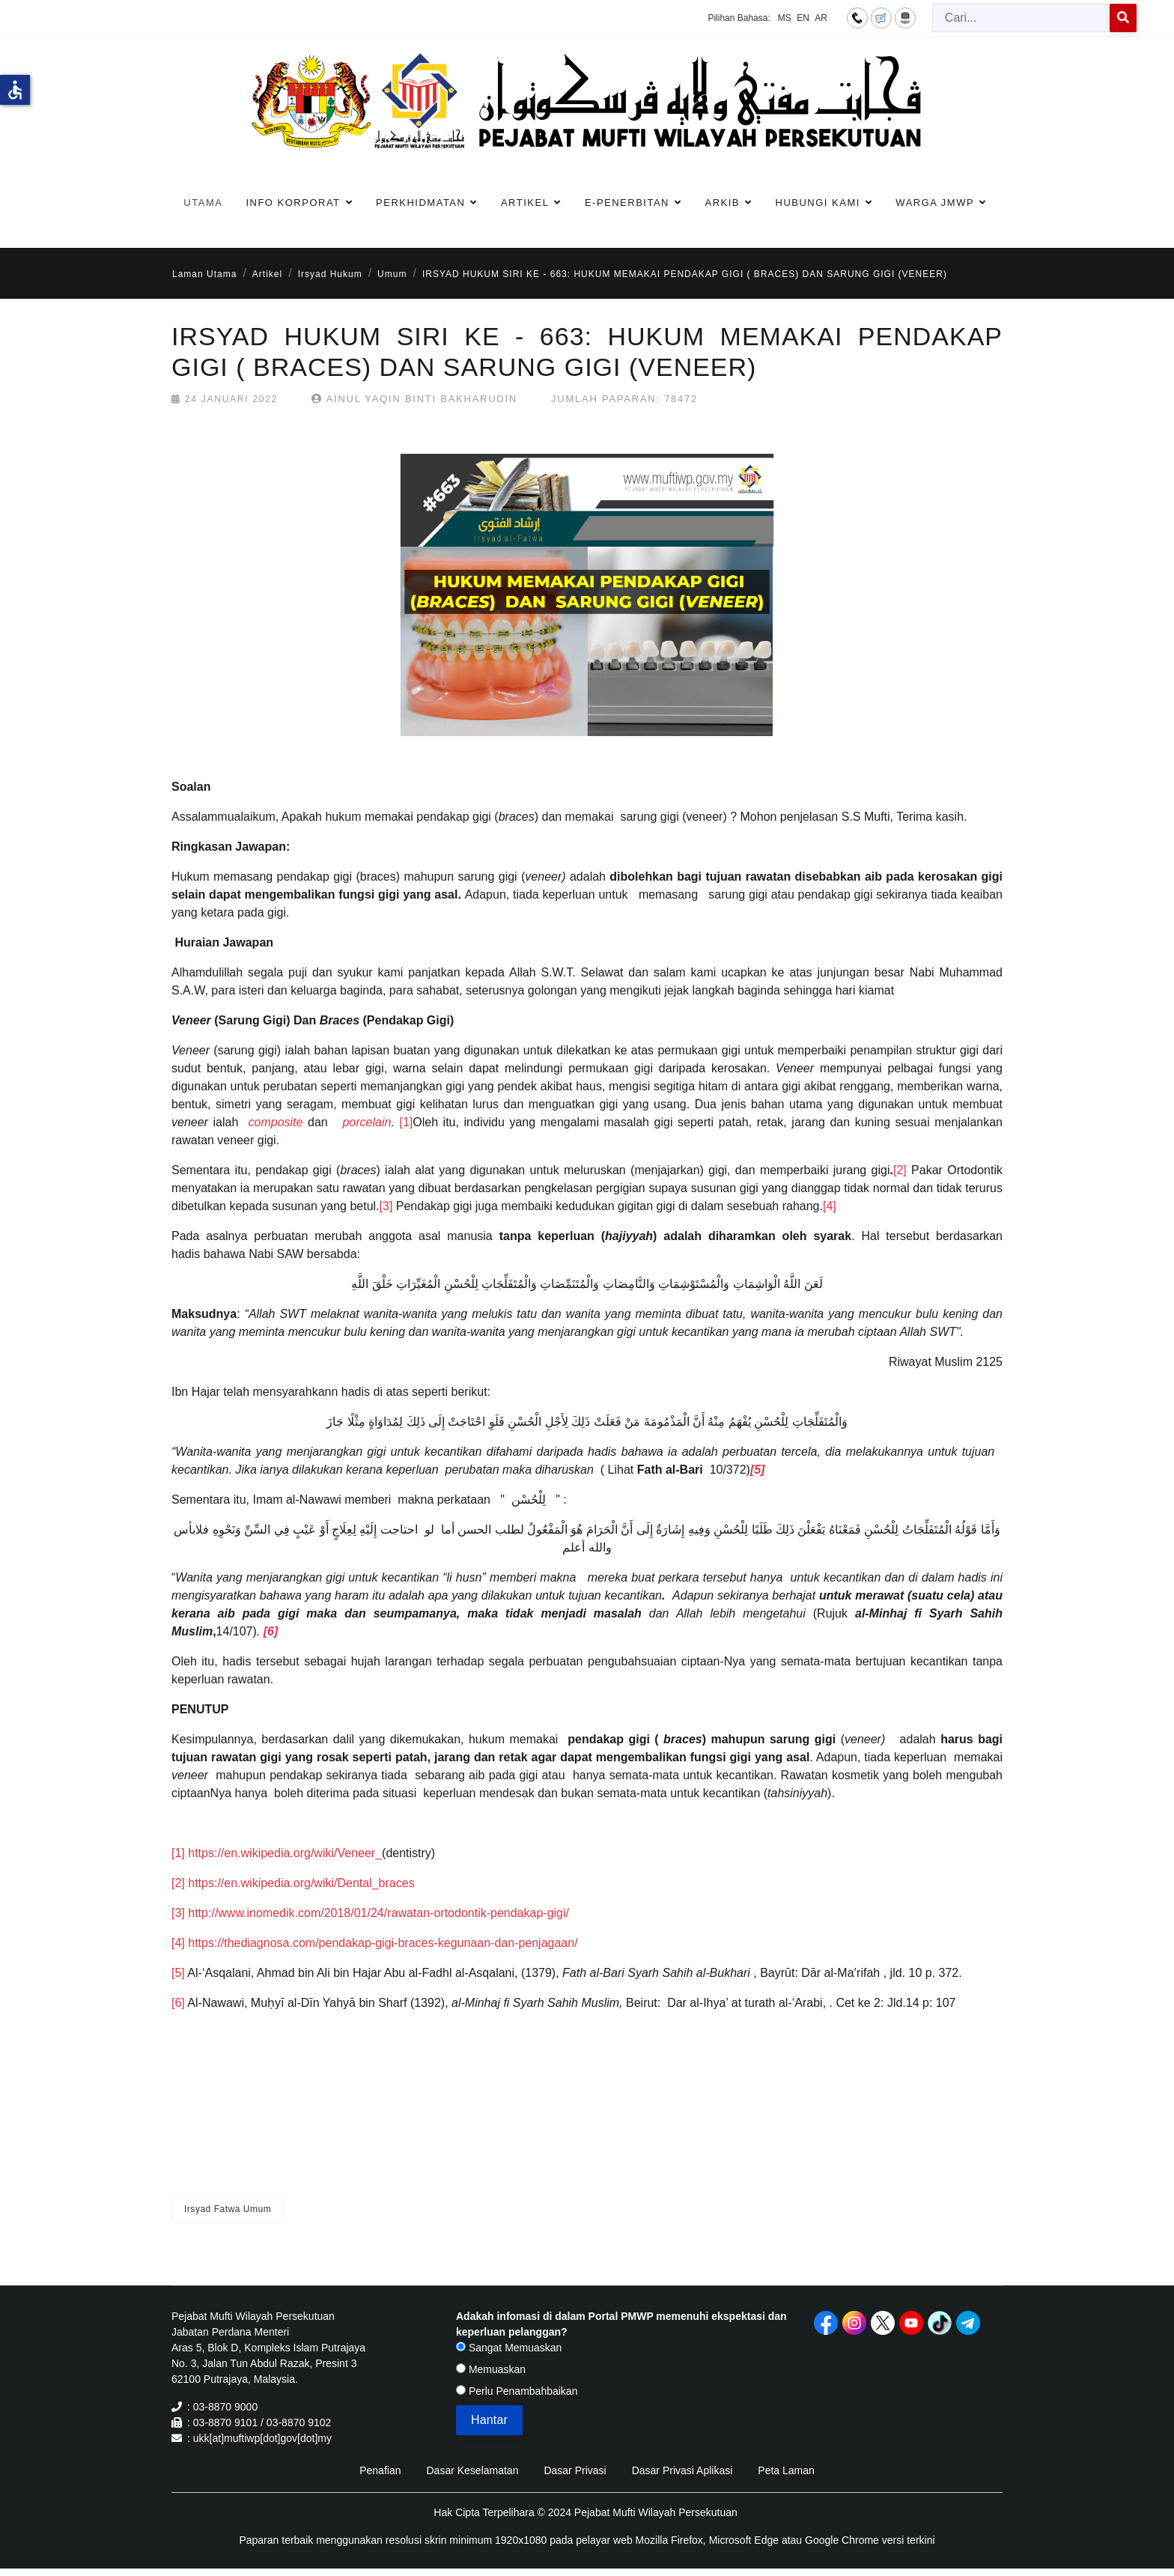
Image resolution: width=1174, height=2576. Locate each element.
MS (784, 18)
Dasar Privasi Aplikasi (682, 2470)
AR (821, 18)
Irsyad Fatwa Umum (227, 2209)
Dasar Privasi (575, 2470)
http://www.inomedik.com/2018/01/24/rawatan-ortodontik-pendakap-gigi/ (378, 1913)
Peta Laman (786, 2470)
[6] (178, 2002)
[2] (900, 1170)
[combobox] (1021, 18)
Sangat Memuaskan (509, 2348)
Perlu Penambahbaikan (516, 2391)
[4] (829, 1206)
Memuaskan (491, 2369)
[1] (406, 1122)
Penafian (380, 2470)
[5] (178, 1972)
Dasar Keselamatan (472, 2470)
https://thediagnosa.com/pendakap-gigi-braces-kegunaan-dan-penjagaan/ (382, 1942)
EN (803, 18)
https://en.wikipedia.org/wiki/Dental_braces (301, 1883)
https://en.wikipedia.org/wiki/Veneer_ (285, 1853)
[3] (386, 1206)
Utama (202, 202)
